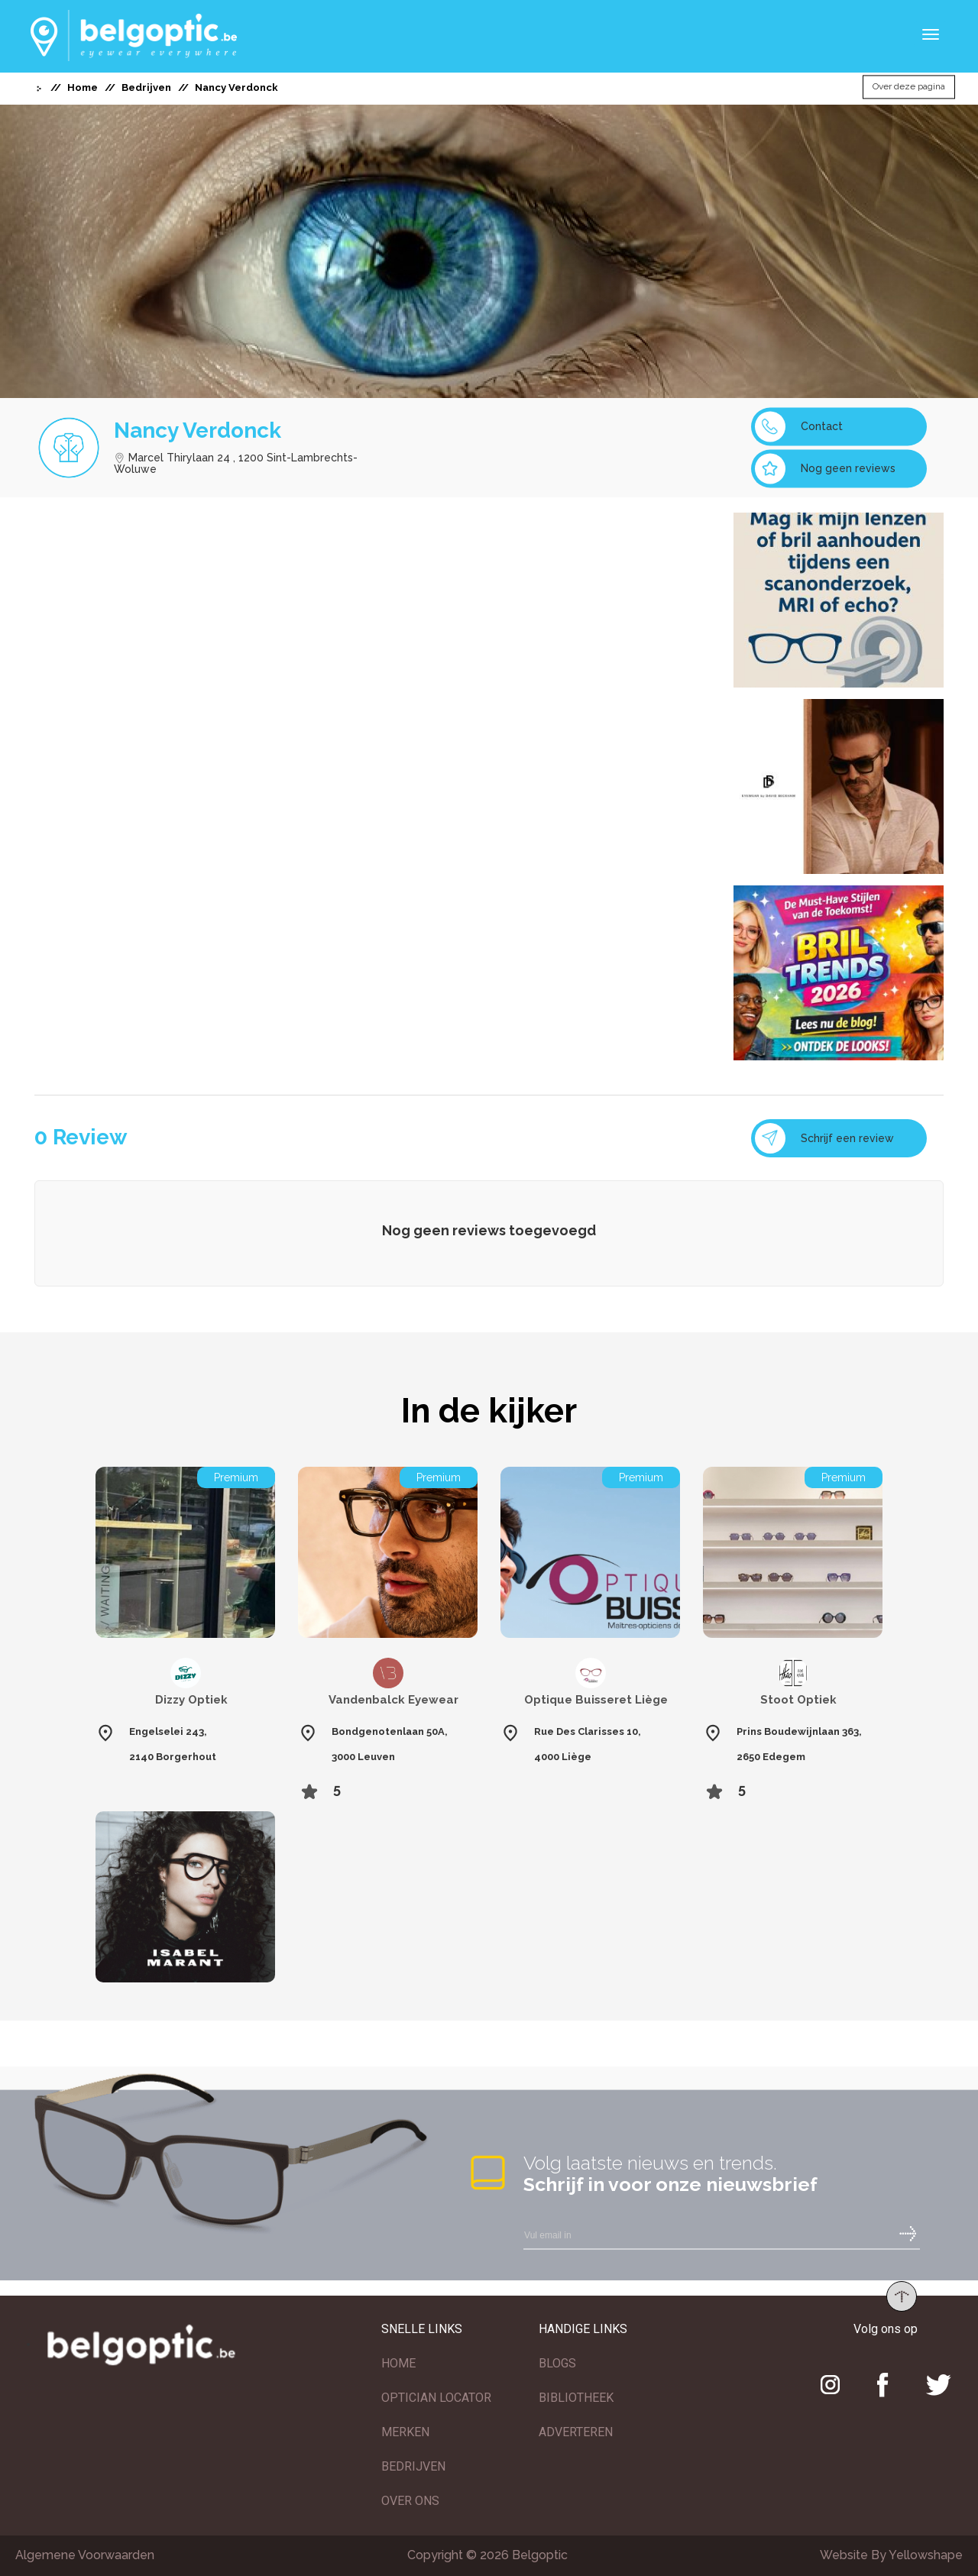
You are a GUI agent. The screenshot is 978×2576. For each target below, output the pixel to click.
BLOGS (557, 2363)
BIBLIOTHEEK (576, 2397)
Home (82, 87)
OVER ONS (410, 2500)
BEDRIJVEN (413, 2466)
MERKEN (405, 2432)
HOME (398, 2363)
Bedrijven (146, 87)
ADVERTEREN (576, 2432)
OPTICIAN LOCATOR (436, 2397)
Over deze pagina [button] (909, 87)
